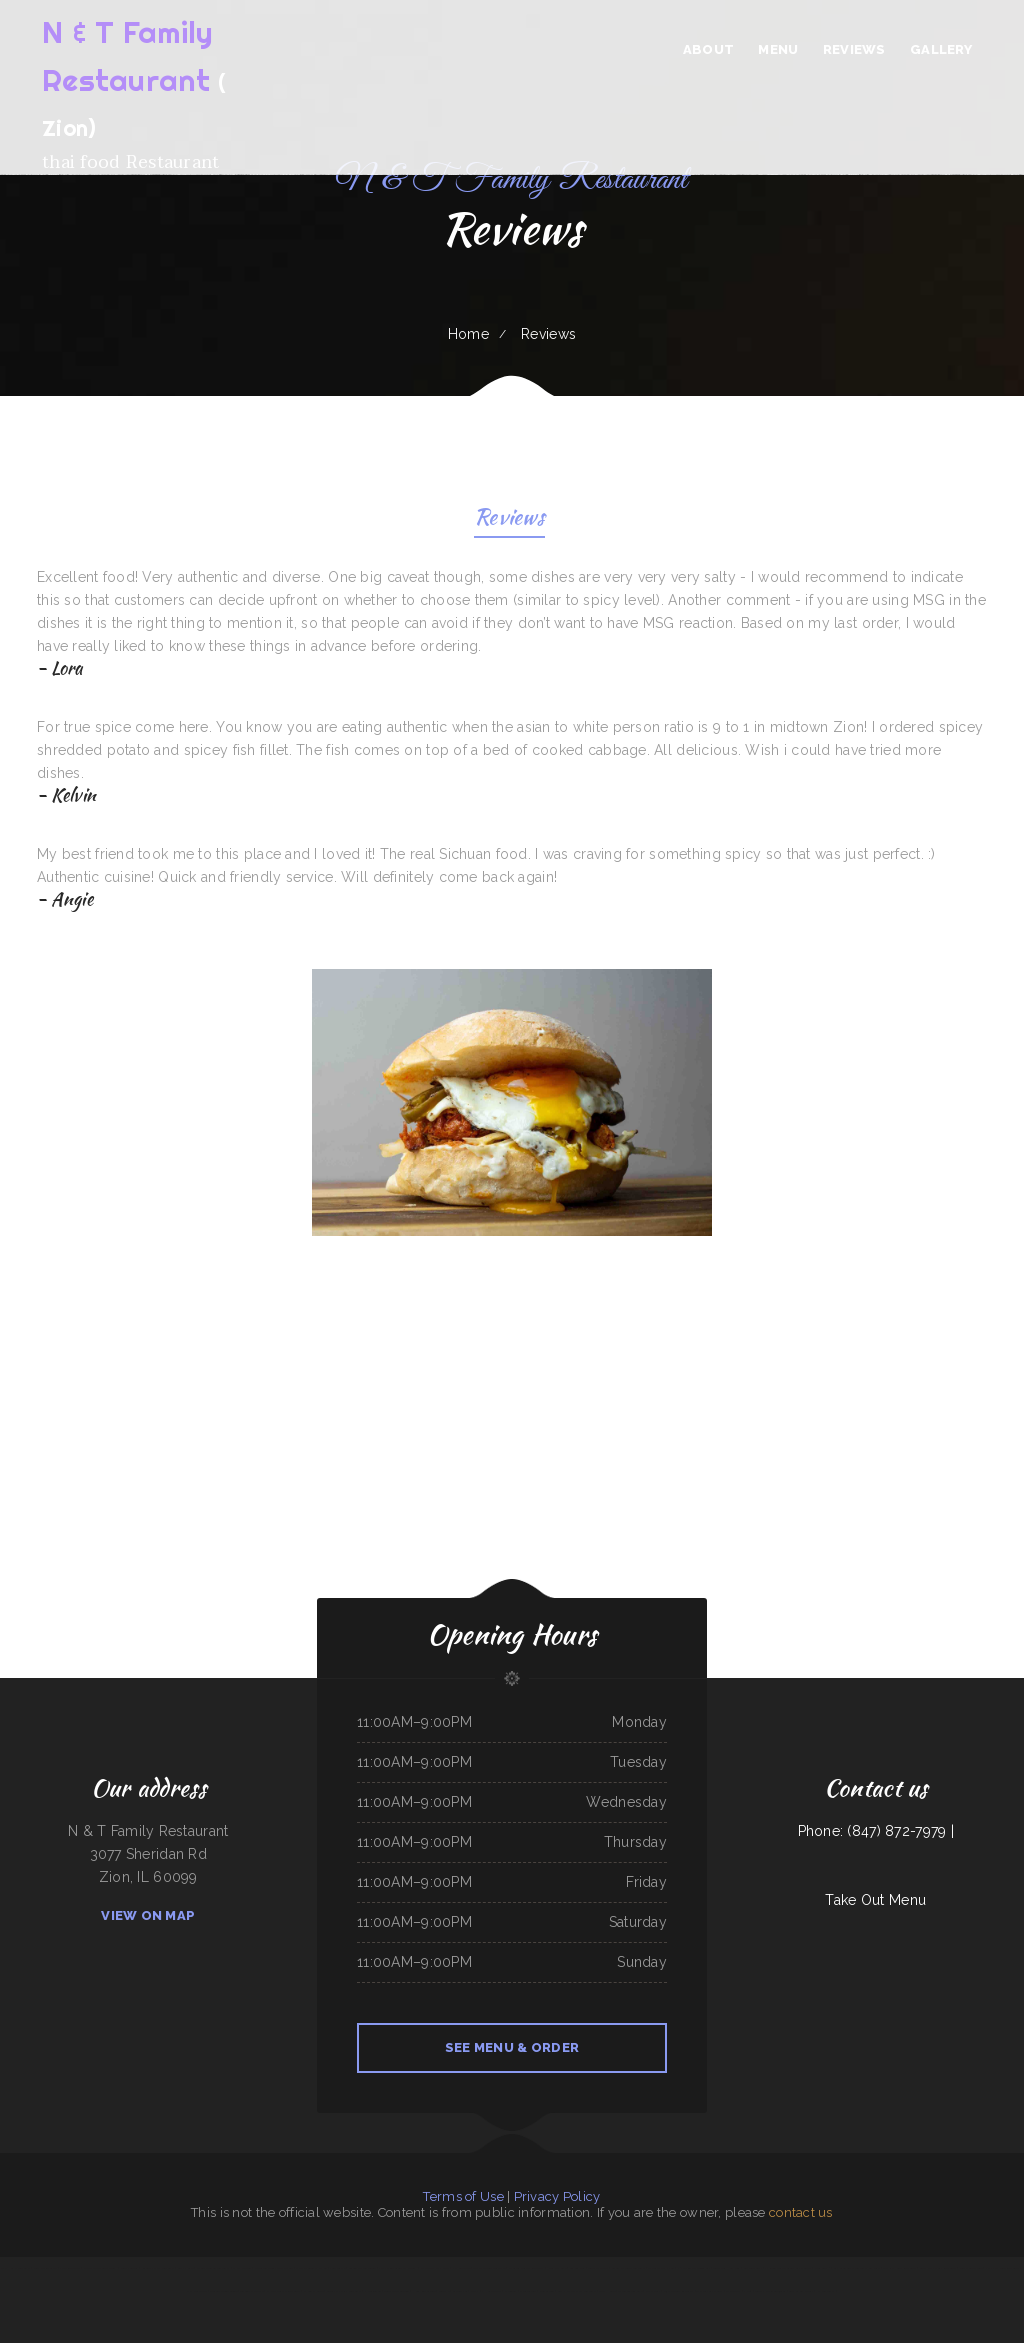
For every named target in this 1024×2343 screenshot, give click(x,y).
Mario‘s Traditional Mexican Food (274, 2268)
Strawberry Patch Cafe (435, 2268)
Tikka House (607, 2291)
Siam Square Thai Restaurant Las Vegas (857, 2268)
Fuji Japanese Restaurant (679, 2291)
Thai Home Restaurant (16, 2268)
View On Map (148, 1915)
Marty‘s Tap (653, 2291)
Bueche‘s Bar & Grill (801, 2291)
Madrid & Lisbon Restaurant (213, 2268)
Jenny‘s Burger (129, 2268)
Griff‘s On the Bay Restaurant (938, 2268)
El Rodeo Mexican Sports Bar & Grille (787, 2268)
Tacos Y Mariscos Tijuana (771, 2291)
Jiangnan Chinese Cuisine (223, 2291)
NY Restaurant (826, 2291)
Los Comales (577, 2268)
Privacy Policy (557, 2196)
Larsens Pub (460, 2291)
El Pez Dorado (242, 2268)
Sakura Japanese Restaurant (628, 2268)
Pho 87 (748, 2291)
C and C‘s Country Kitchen (311, 2268)
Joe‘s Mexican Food (971, 2268)
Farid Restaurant (69, 2268)
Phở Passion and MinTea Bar (694, 2268)
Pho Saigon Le (373, 2291)
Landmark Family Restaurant (344, 2291)
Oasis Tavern (527, 2291)
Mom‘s (474, 2291)
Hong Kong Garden (423, 2291)
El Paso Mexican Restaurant (283, 2291)
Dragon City (733, 2291)
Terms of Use (463, 2196)
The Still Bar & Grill (709, 2291)
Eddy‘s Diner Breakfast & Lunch (397, 2268)
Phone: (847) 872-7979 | (876, 1831)
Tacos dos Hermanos (727, 2268)
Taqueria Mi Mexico (252, 2291)
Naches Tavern (461, 2268)
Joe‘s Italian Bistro (45, 2268)
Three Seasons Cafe (630, 2291)
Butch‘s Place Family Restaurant (577, 2291)
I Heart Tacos (491, 2291)
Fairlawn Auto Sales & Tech (100, 2268)
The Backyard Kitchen (661, 2268)
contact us (801, 2212)
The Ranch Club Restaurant (900, 2268)
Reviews (509, 519)
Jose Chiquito (337, 2268)
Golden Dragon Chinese (362, 2268)
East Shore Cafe (196, 2291)
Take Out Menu (875, 1900)
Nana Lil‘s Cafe (557, 2268)
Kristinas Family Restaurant (158, 2268)
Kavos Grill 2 (822, 2268)
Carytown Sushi (753, 2268)
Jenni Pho (444, 2291)
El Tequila (511, 2291)
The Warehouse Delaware (489, 2268)
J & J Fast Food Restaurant (1002, 2268)
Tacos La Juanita (598, 2268)
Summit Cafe (185, 2268)
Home (468, 334)
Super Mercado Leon (396, 2291)
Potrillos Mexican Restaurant (526, 2268)
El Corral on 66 (313, 2291)
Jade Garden (547, 2291)
